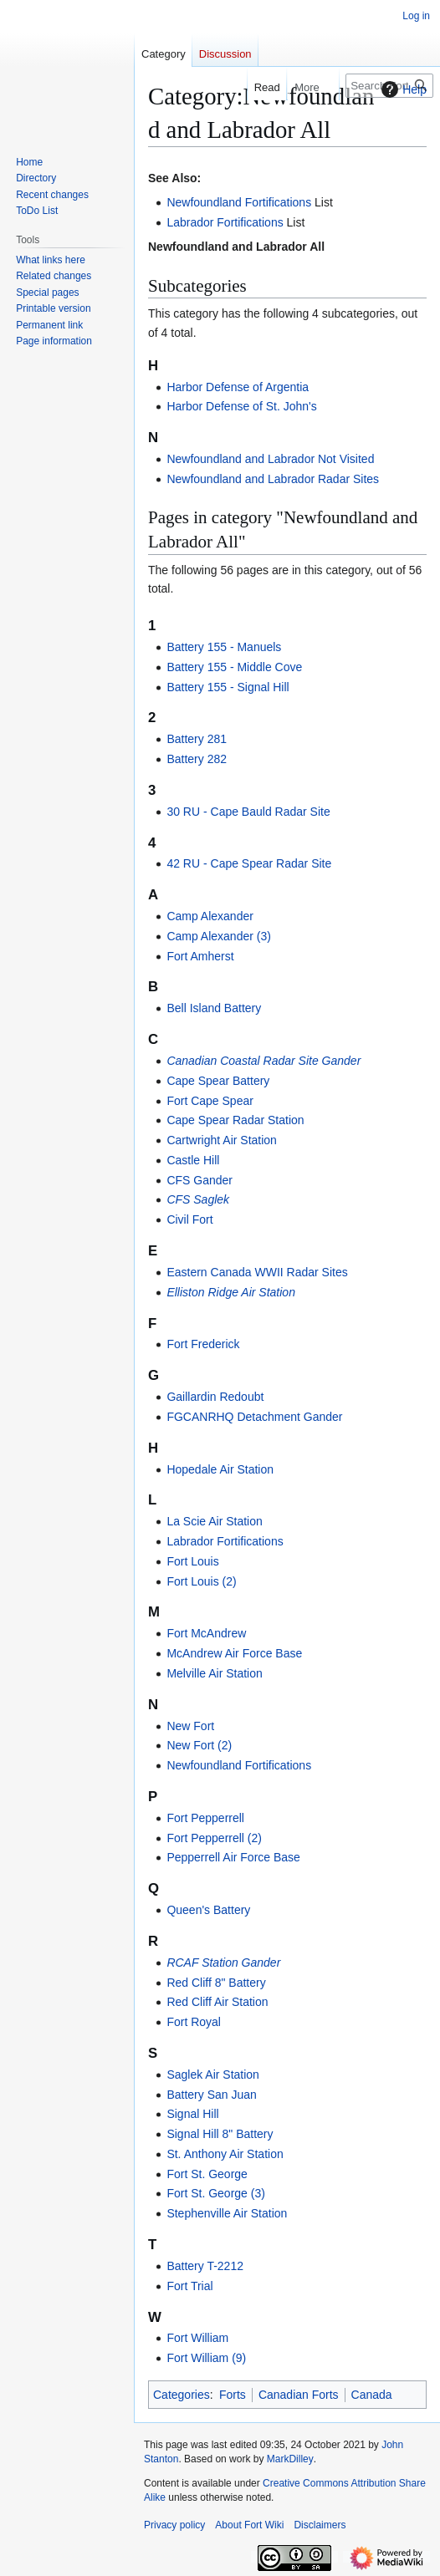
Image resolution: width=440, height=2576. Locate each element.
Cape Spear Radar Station (235, 1120)
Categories (181, 2394)
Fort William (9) (206, 2358)
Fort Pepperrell (205, 1818)
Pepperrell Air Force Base (233, 1857)
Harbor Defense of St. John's (241, 406)
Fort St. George (206, 2174)
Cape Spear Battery (217, 1080)
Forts (232, 2394)
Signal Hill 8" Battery (219, 2134)
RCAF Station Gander (223, 1962)
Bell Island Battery (213, 1008)
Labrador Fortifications (224, 222)
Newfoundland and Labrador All (236, 246)
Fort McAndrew (206, 1633)
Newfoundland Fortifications (238, 202)
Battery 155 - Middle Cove (234, 667)
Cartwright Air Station (221, 1140)
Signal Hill (192, 2113)
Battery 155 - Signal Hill (227, 687)
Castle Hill (192, 1160)
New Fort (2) (199, 1745)
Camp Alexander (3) (218, 936)
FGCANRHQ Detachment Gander (254, 1416)
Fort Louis (192, 1561)
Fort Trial (189, 2286)
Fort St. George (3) (215, 2193)
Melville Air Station (214, 1673)
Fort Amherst (199, 956)
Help (402, 89)
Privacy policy (174, 2525)
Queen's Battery (208, 1910)
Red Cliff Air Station (217, 2001)
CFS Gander (199, 1180)
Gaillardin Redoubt (214, 1396)
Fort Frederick (202, 1344)
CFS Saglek (197, 1199)
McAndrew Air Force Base (234, 1653)
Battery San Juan (211, 2094)
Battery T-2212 (204, 2266)
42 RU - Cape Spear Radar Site (248, 863)
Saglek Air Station (212, 2074)
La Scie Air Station (214, 1521)
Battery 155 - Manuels (223, 647)
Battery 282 (196, 759)
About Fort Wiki (249, 2525)
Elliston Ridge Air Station (230, 1292)
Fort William (197, 2337)
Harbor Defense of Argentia (237, 387)
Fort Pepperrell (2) (214, 1838)
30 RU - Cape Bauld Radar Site (248, 811)
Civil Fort (189, 1219)
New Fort (190, 1726)
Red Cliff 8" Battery (215, 1982)
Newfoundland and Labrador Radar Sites (272, 479)
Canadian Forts (298, 2394)
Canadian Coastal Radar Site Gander (263, 1060)
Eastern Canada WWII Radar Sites (256, 1272)
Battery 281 (196, 739)
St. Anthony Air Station (224, 2154)
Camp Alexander (209, 916)
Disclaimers (319, 2525)
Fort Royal (193, 2022)
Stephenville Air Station (226, 2213)
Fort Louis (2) (201, 1581)
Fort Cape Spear (209, 1100)
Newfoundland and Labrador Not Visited (270, 459)
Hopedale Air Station (220, 1469)
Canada (371, 2394)
